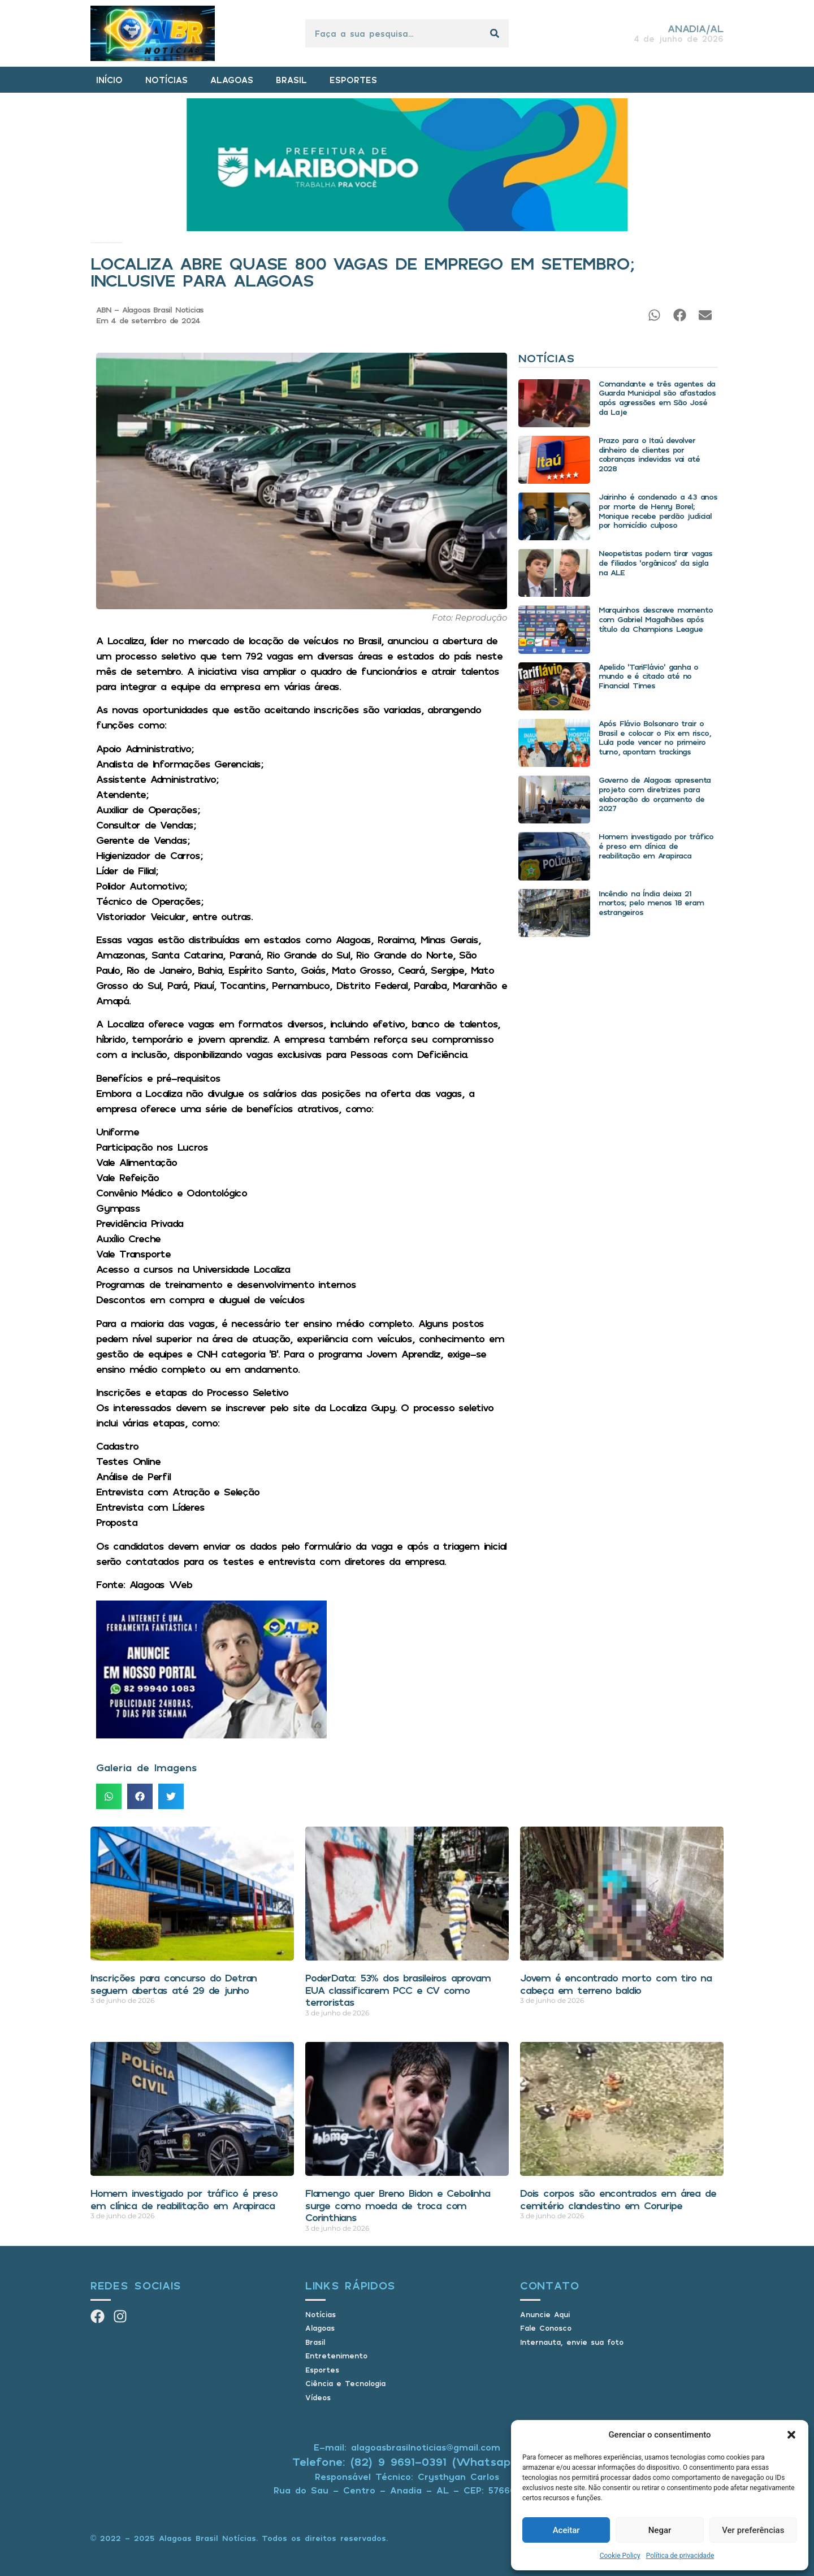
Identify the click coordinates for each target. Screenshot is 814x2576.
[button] (791, 2434)
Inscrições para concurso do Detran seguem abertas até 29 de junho (173, 1983)
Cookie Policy (620, 2556)
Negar (660, 2530)
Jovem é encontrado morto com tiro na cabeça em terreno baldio (616, 1983)
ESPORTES (353, 80)
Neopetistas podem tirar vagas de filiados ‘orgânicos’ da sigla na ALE (655, 562)
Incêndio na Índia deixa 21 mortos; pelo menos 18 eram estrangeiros (651, 902)
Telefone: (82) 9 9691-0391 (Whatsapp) (407, 2461)
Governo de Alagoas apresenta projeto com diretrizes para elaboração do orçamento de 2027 (655, 794)
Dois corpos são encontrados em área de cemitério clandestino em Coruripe (618, 2199)
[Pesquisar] (494, 33)
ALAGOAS (231, 80)
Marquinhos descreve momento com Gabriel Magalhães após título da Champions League (656, 619)
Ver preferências (753, 2530)
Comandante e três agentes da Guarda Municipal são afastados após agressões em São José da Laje (657, 398)
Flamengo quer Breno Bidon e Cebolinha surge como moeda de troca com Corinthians (397, 2205)
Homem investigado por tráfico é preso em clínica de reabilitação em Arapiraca (656, 845)
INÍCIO (109, 80)
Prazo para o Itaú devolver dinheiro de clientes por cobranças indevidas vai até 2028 (649, 454)
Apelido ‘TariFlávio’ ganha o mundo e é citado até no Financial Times (648, 676)
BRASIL (291, 80)
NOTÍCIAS (166, 80)
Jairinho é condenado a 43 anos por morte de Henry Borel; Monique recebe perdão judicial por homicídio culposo (658, 511)
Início (91, 242)
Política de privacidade (680, 2556)
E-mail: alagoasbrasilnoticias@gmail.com (407, 2447)
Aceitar (566, 2530)
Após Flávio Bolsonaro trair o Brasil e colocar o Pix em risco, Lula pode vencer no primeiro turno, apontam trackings (655, 737)
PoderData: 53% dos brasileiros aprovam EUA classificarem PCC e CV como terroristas (397, 1989)
